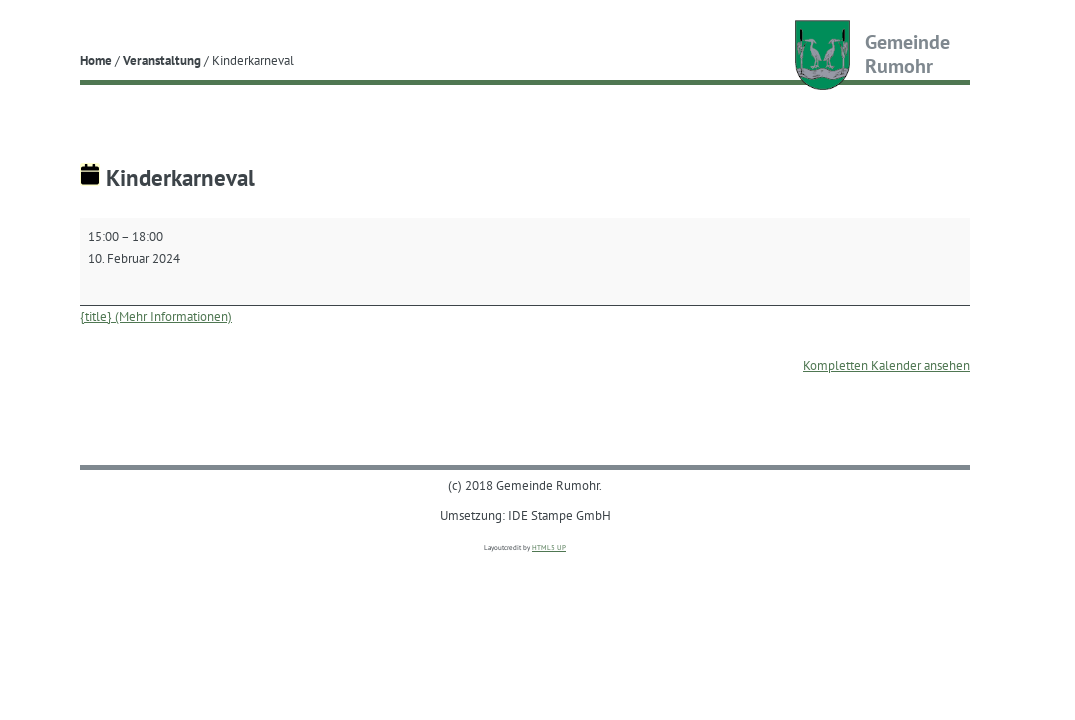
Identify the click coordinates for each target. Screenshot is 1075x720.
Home (96, 60)
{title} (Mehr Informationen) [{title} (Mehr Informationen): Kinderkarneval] (156, 316)
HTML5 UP (549, 547)
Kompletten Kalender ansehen (886, 365)
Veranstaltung (162, 60)
